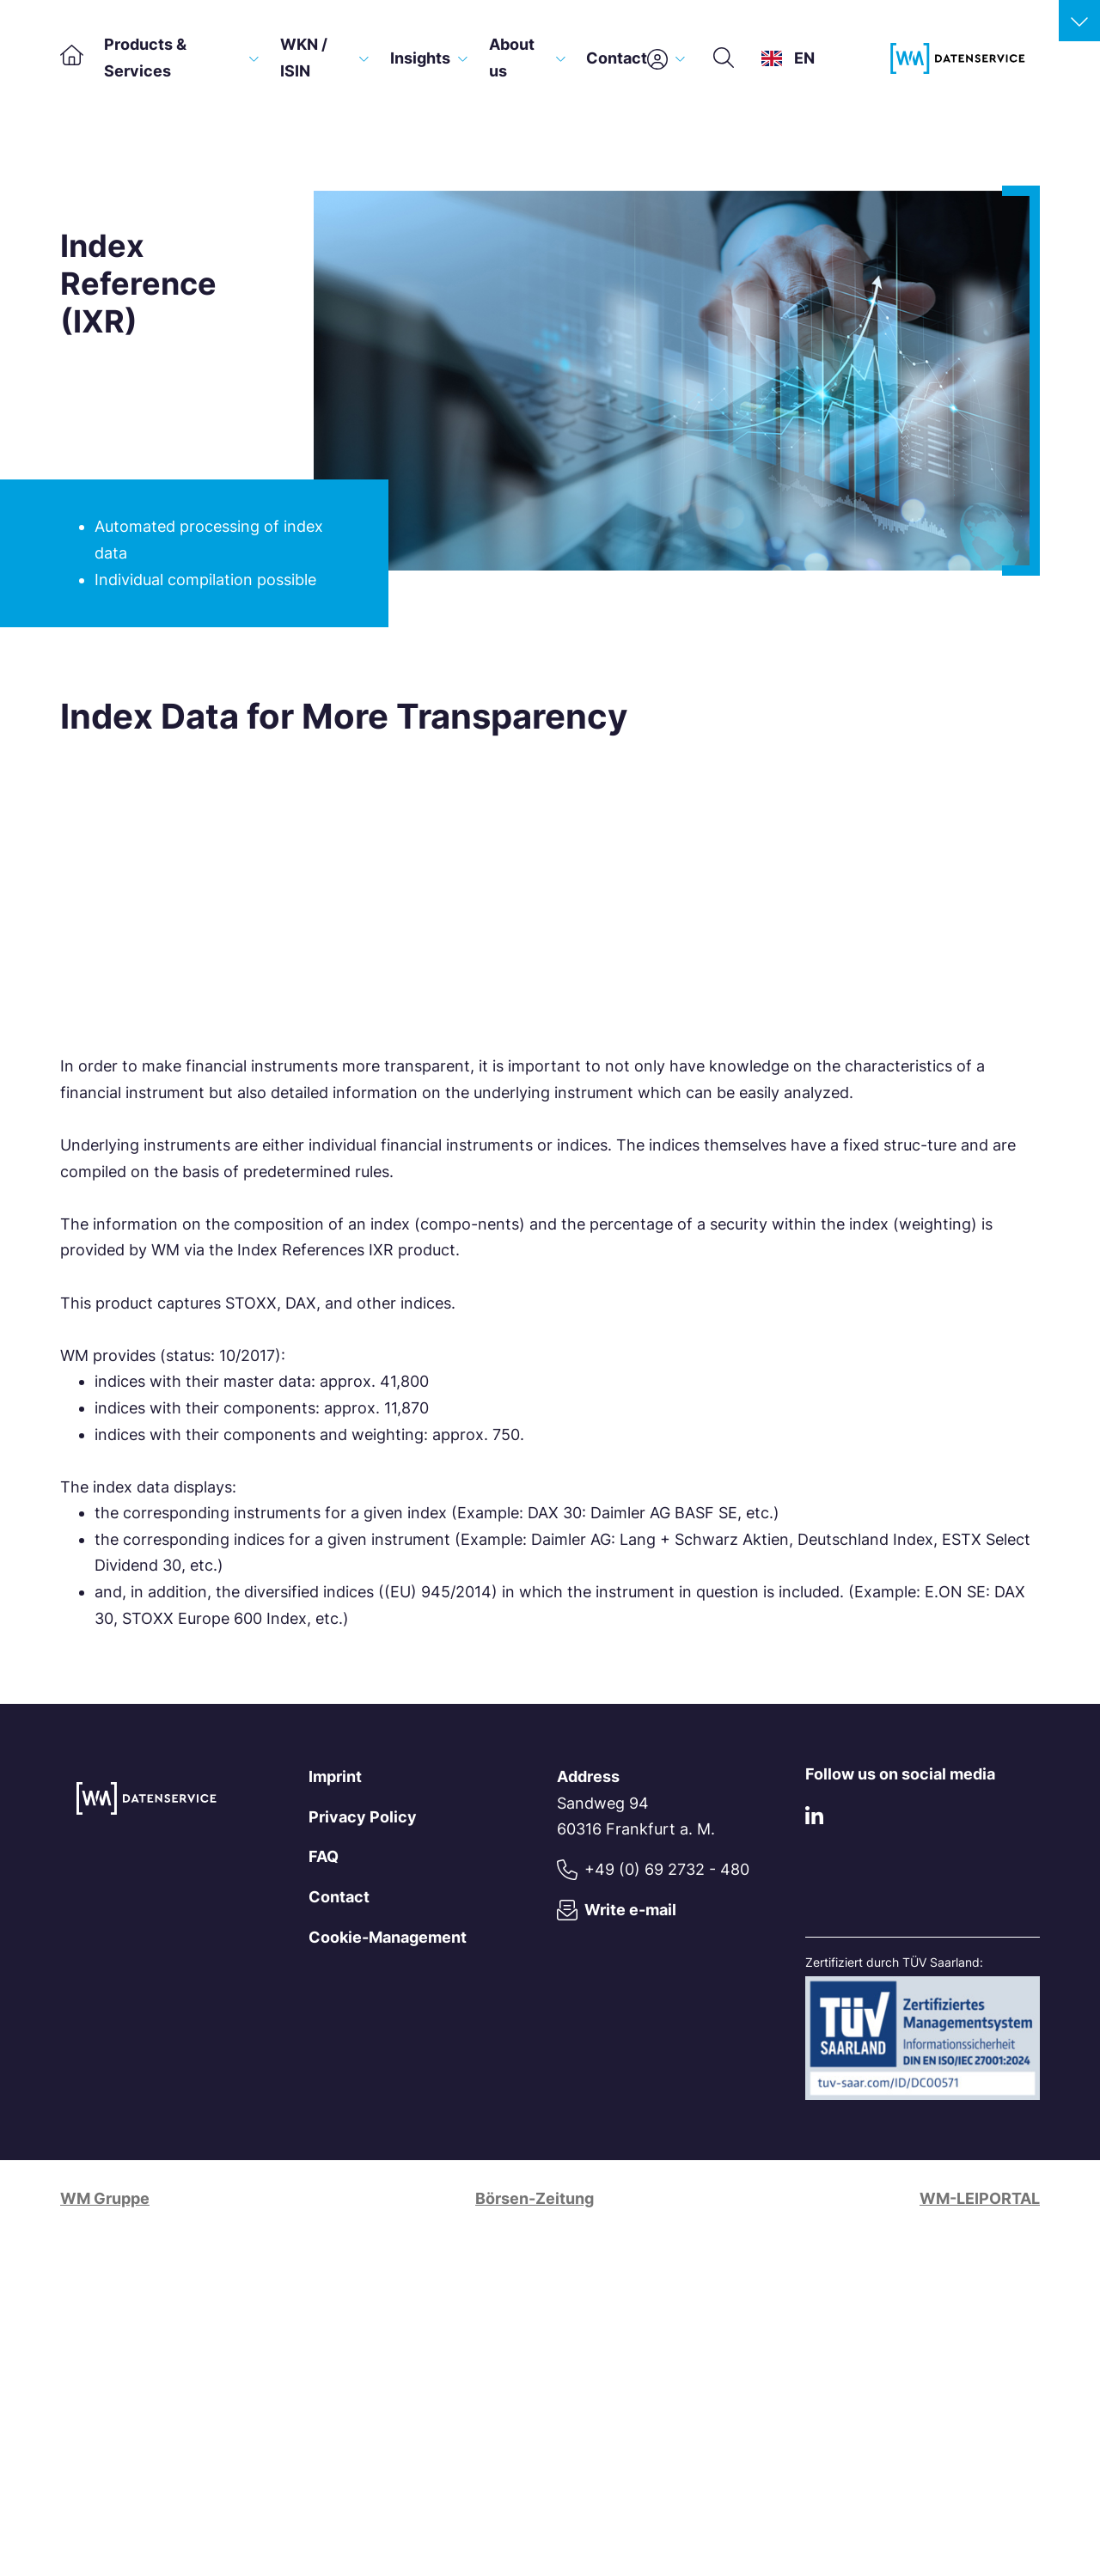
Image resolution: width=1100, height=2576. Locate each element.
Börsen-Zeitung (534, 2198)
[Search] (723, 58)
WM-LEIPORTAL (980, 2198)
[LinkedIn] (814, 1819)
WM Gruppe (105, 2198)
